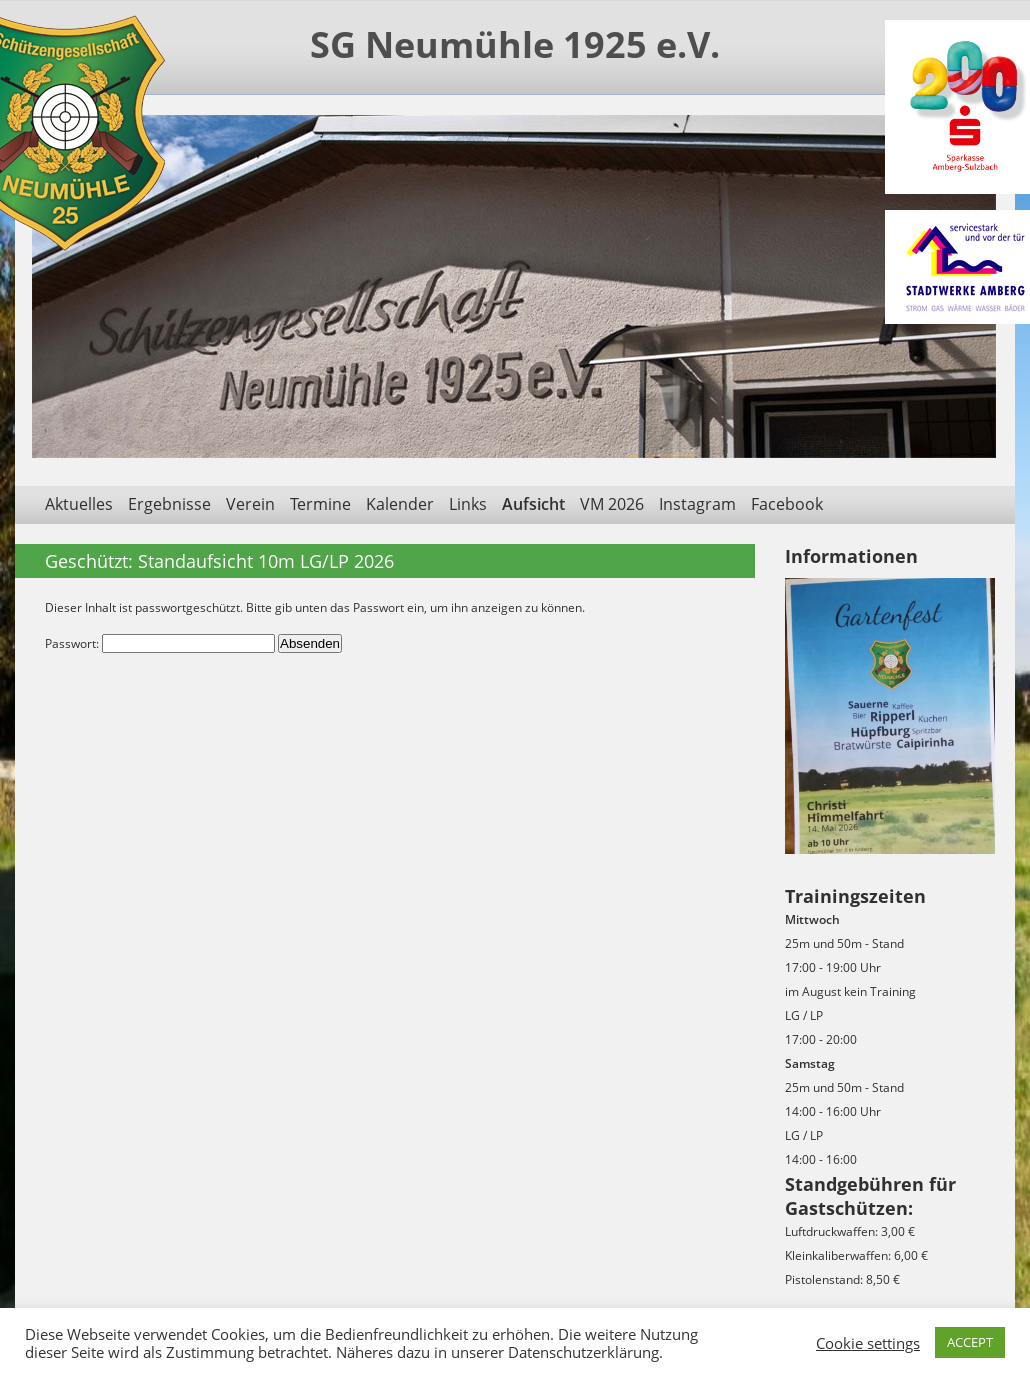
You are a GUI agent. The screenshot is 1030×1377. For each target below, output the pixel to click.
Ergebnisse (169, 504)
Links (468, 504)
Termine (320, 504)
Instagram (697, 504)
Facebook (787, 504)
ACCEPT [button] (970, 1342)
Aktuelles (79, 504)
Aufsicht (533, 504)
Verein (250, 504)
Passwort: (160, 643)
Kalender (400, 504)
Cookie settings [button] (868, 1343)
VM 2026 (612, 504)
